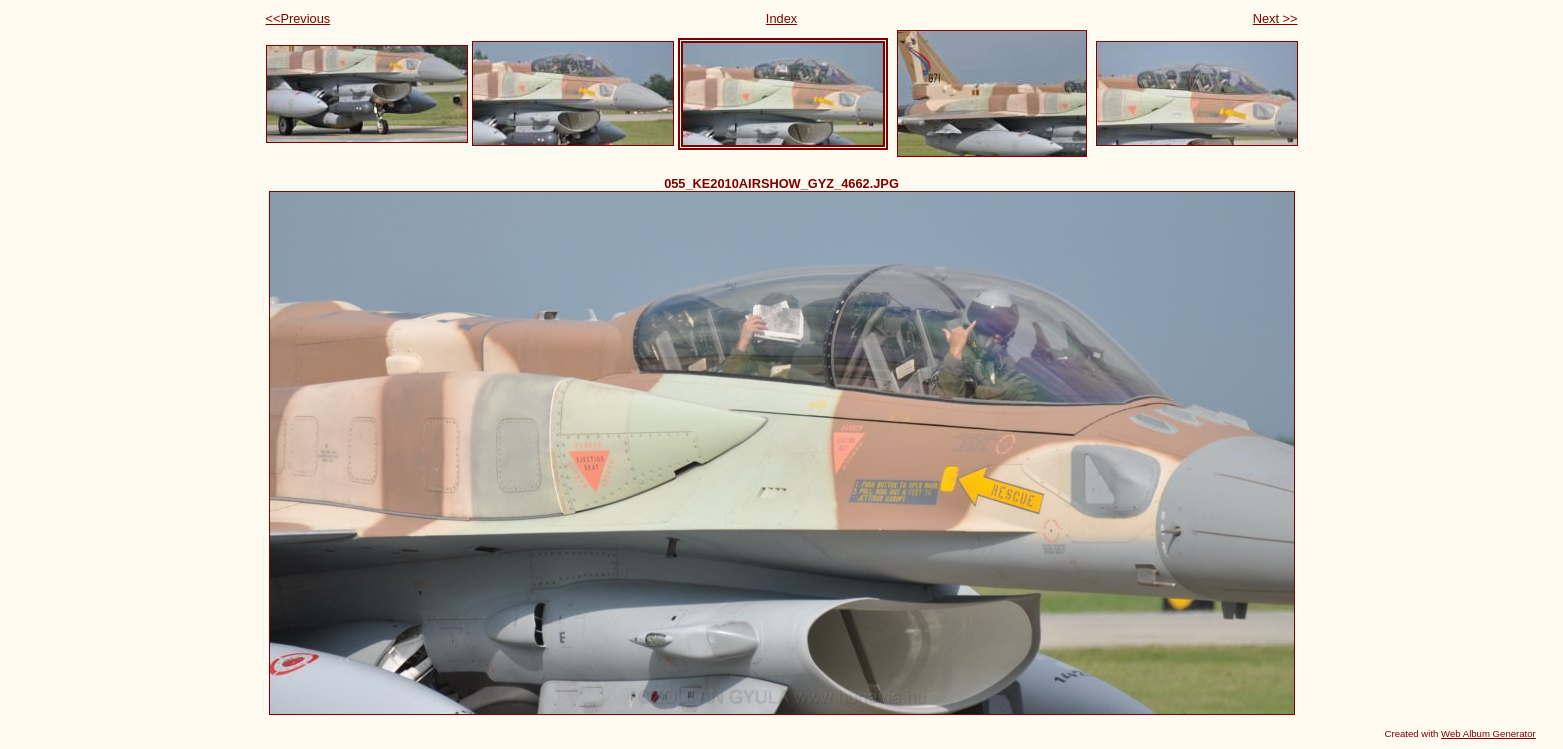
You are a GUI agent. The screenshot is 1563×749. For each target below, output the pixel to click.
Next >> (1275, 18)
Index (781, 18)
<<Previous (298, 18)
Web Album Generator (1488, 733)
